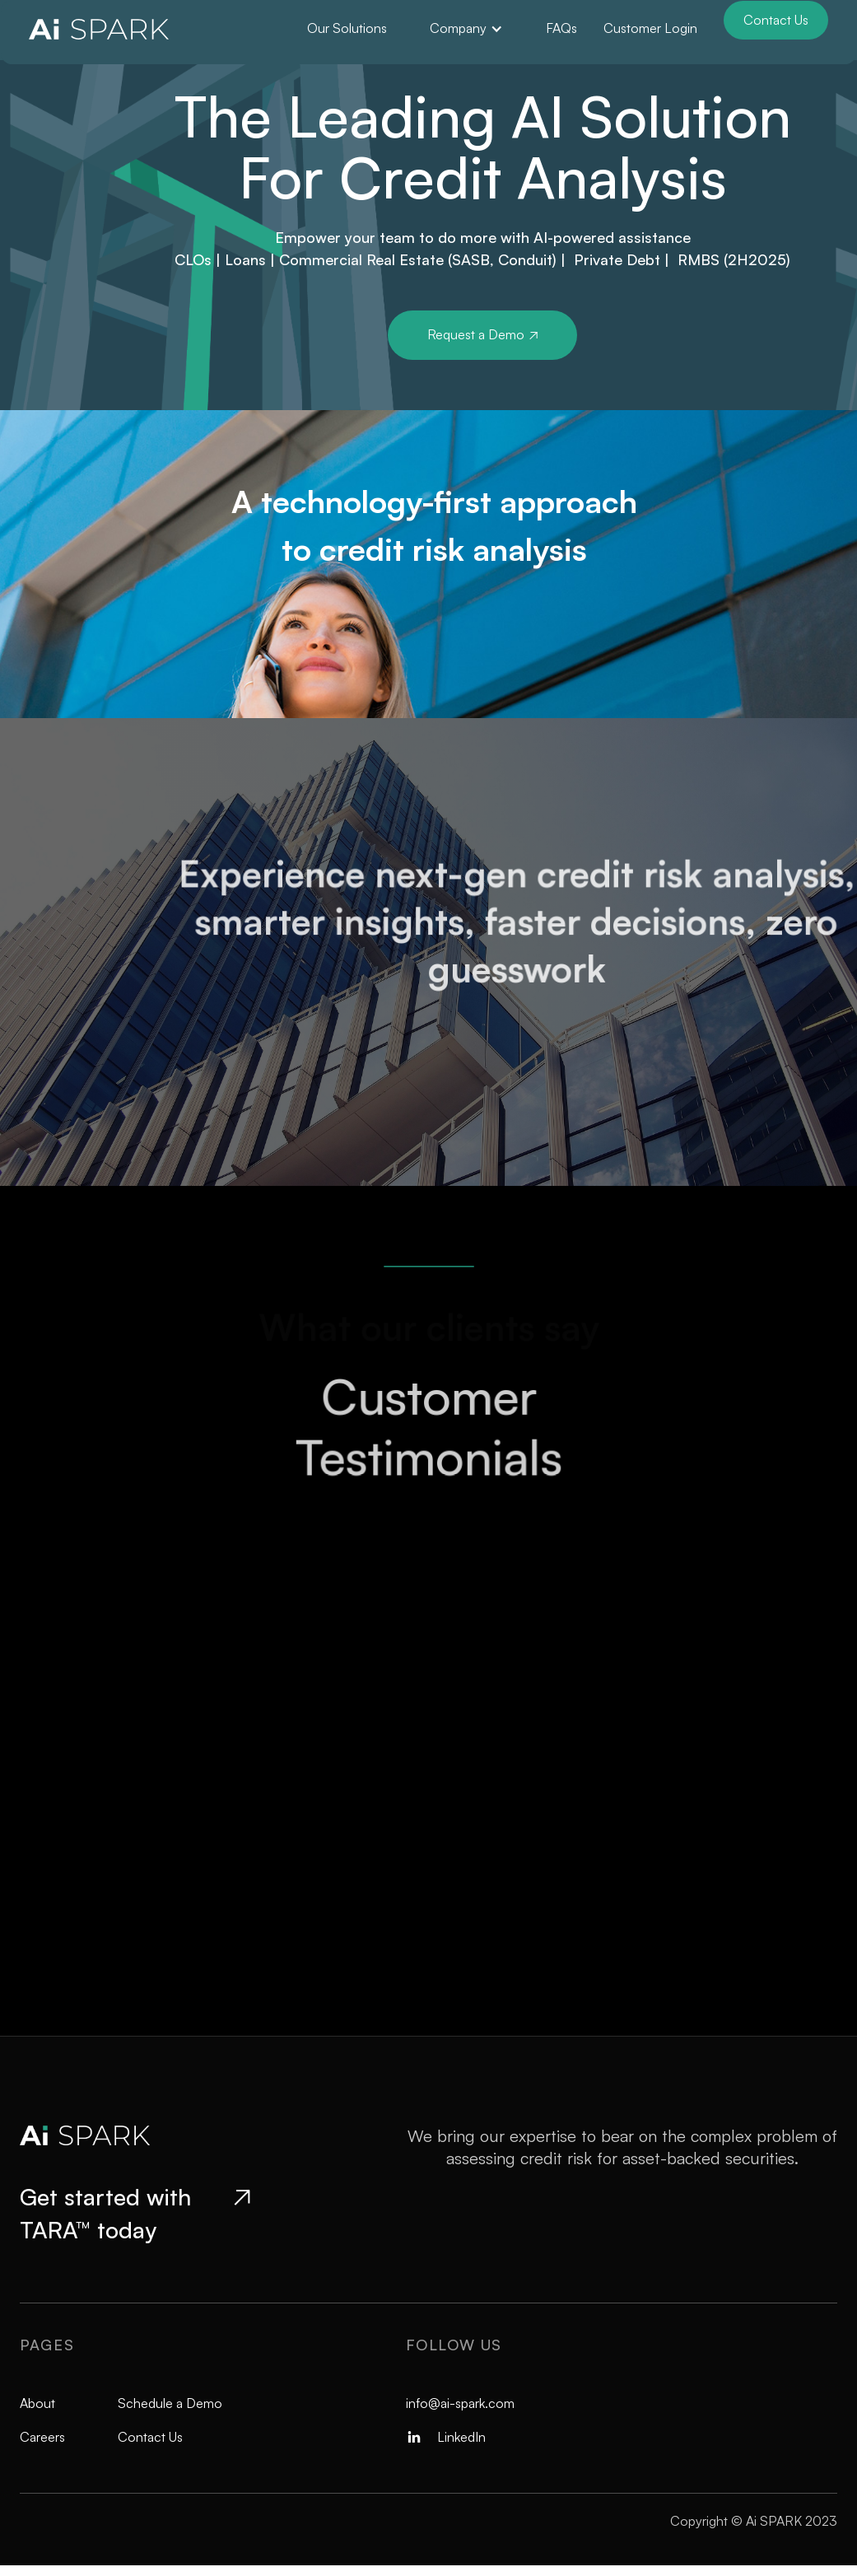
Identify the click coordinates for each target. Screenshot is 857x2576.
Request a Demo (482, 334)
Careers (42, 2437)
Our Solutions (347, 28)
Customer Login (650, 28)
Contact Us (775, 20)
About (37, 2403)
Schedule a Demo (170, 2403)
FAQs (561, 28)
